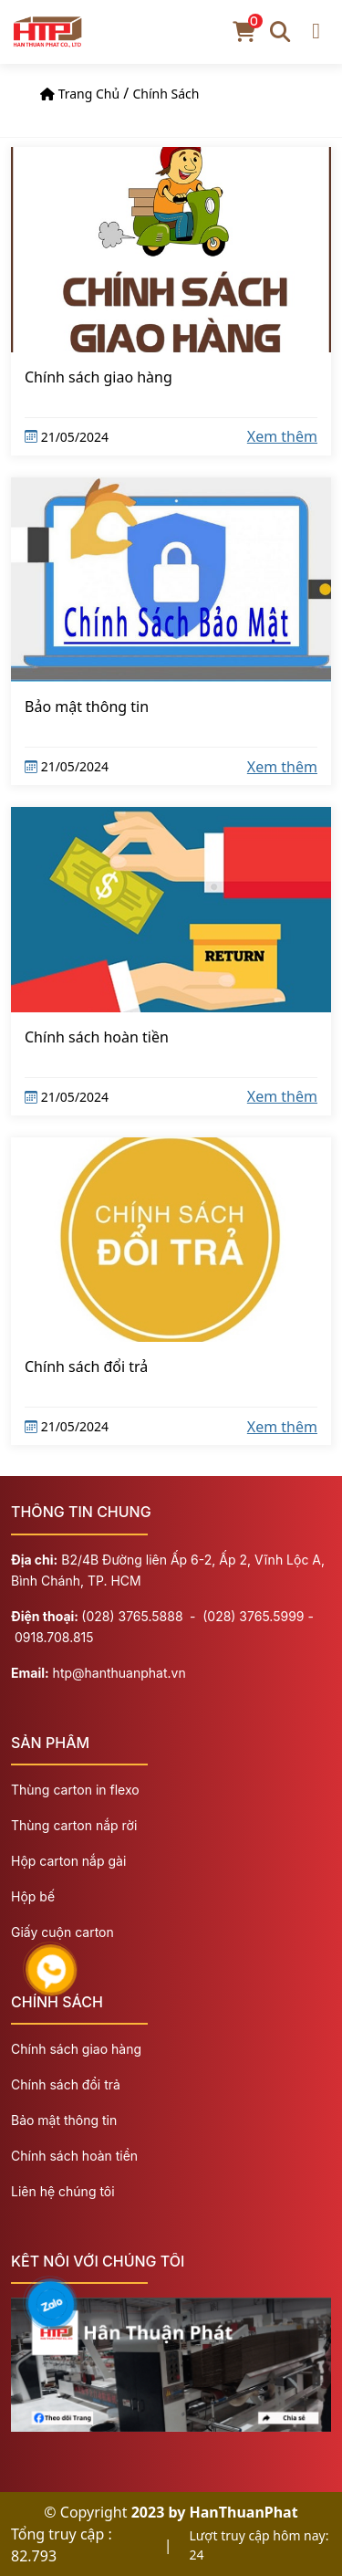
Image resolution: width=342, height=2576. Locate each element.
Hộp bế (33, 1896)
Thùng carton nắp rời (74, 1825)
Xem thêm (282, 436)
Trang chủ (89, 93)
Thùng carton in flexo (75, 1789)
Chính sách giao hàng (98, 377)
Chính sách (165, 93)
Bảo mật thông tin (87, 706)
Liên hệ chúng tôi (63, 2191)
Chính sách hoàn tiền (97, 1037)
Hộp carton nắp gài (68, 1861)
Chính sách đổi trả (86, 1366)
